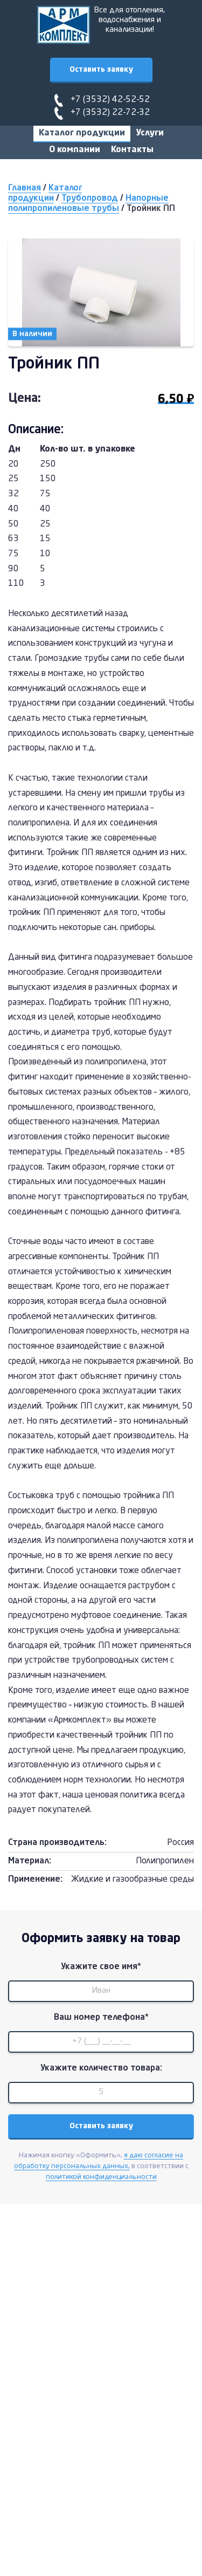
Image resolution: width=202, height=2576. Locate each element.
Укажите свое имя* (101, 1967)
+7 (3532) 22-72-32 (110, 112)
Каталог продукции (82, 133)
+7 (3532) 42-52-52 (110, 99)
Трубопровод (89, 198)
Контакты (132, 150)
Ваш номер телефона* (101, 2017)
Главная (24, 188)
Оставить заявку (101, 69)
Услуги (150, 133)
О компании (74, 150)
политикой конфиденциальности (101, 2177)
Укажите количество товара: (101, 2068)
